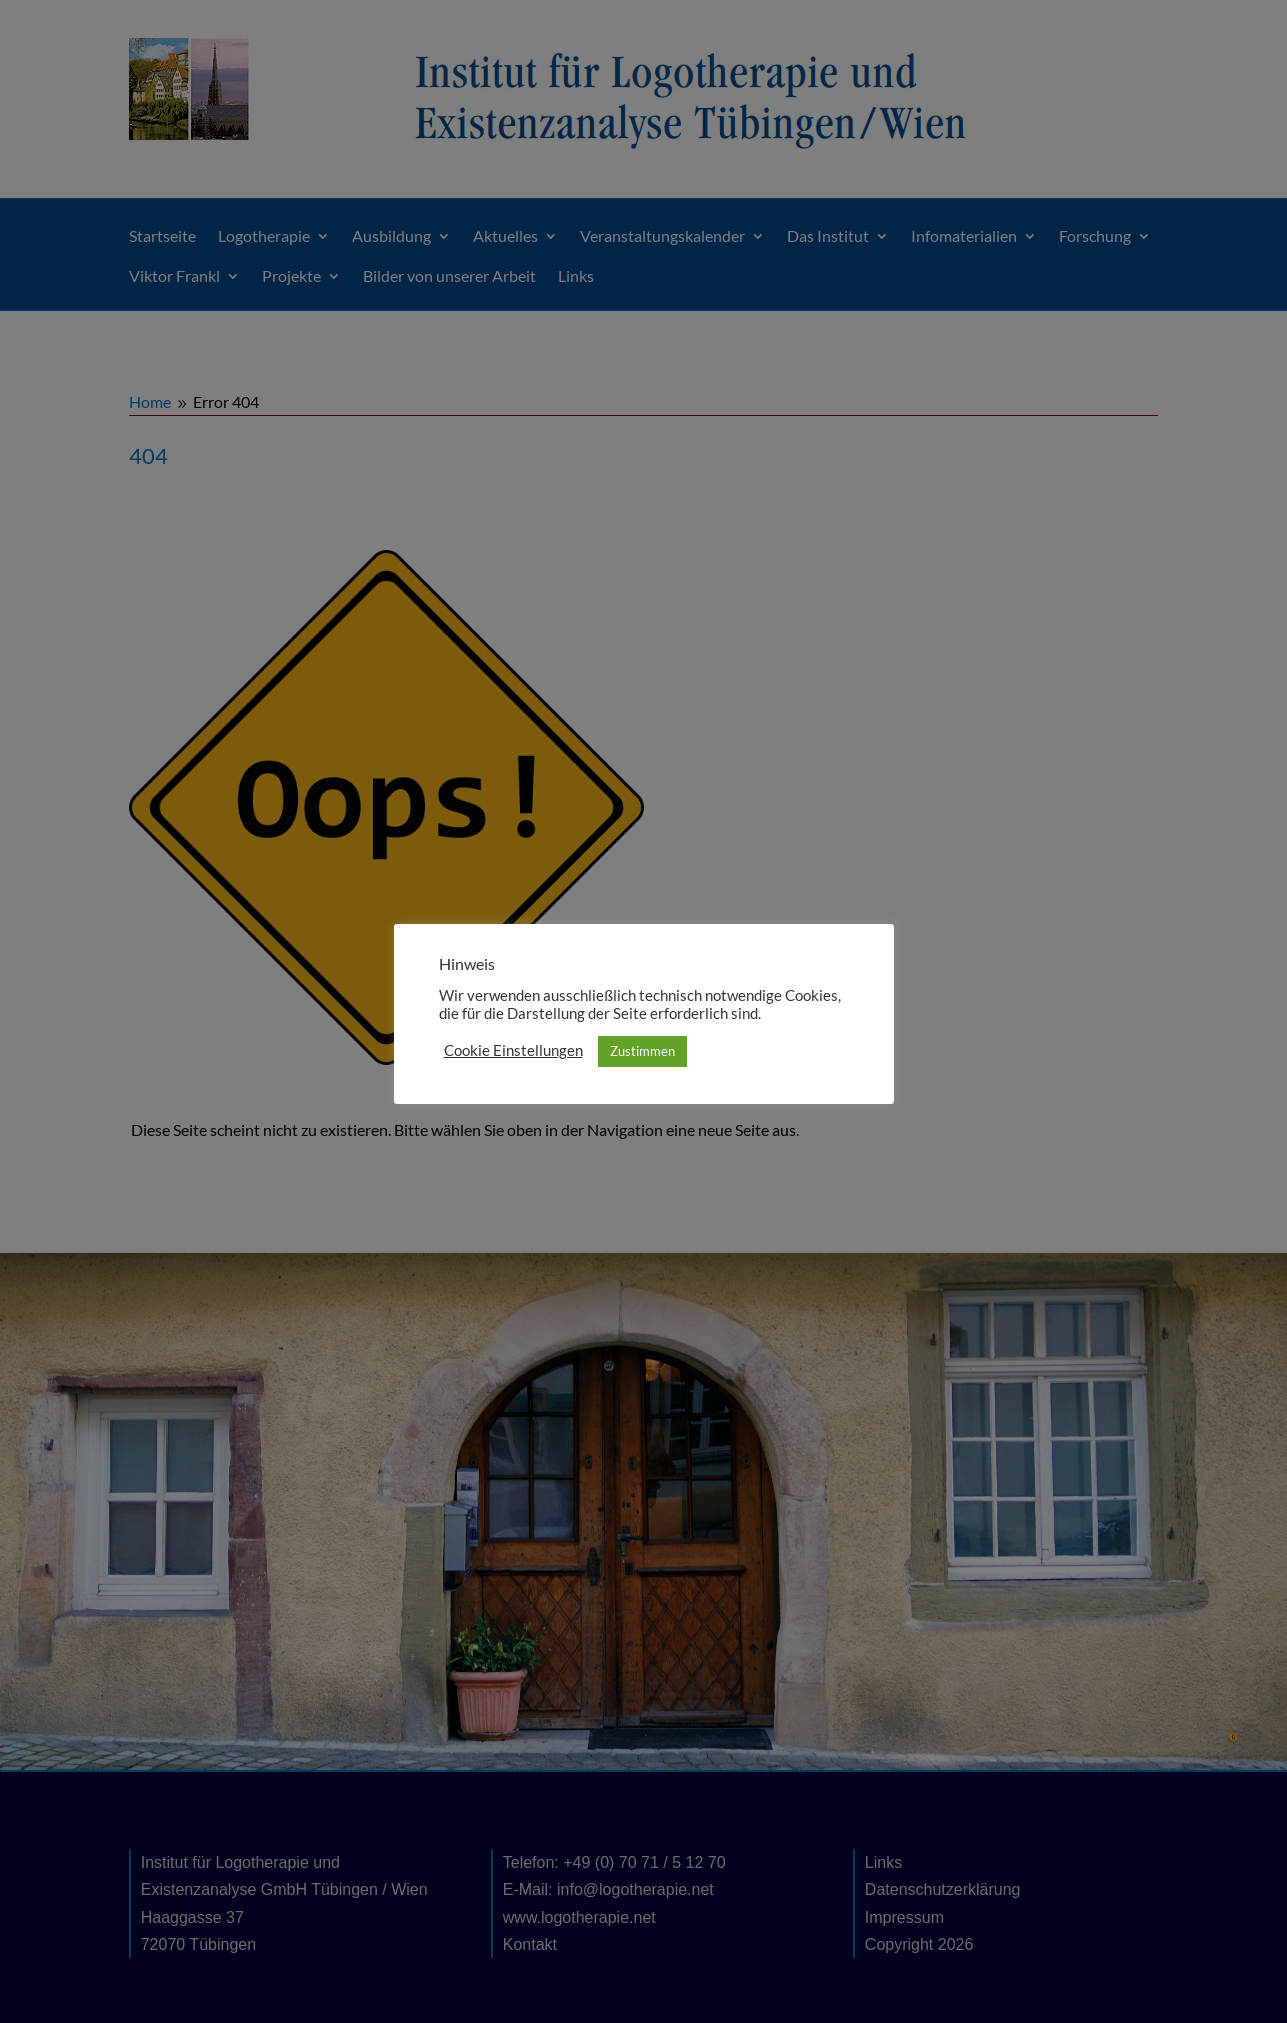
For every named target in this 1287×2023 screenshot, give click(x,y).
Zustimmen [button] (642, 1051)
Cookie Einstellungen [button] (513, 1050)
